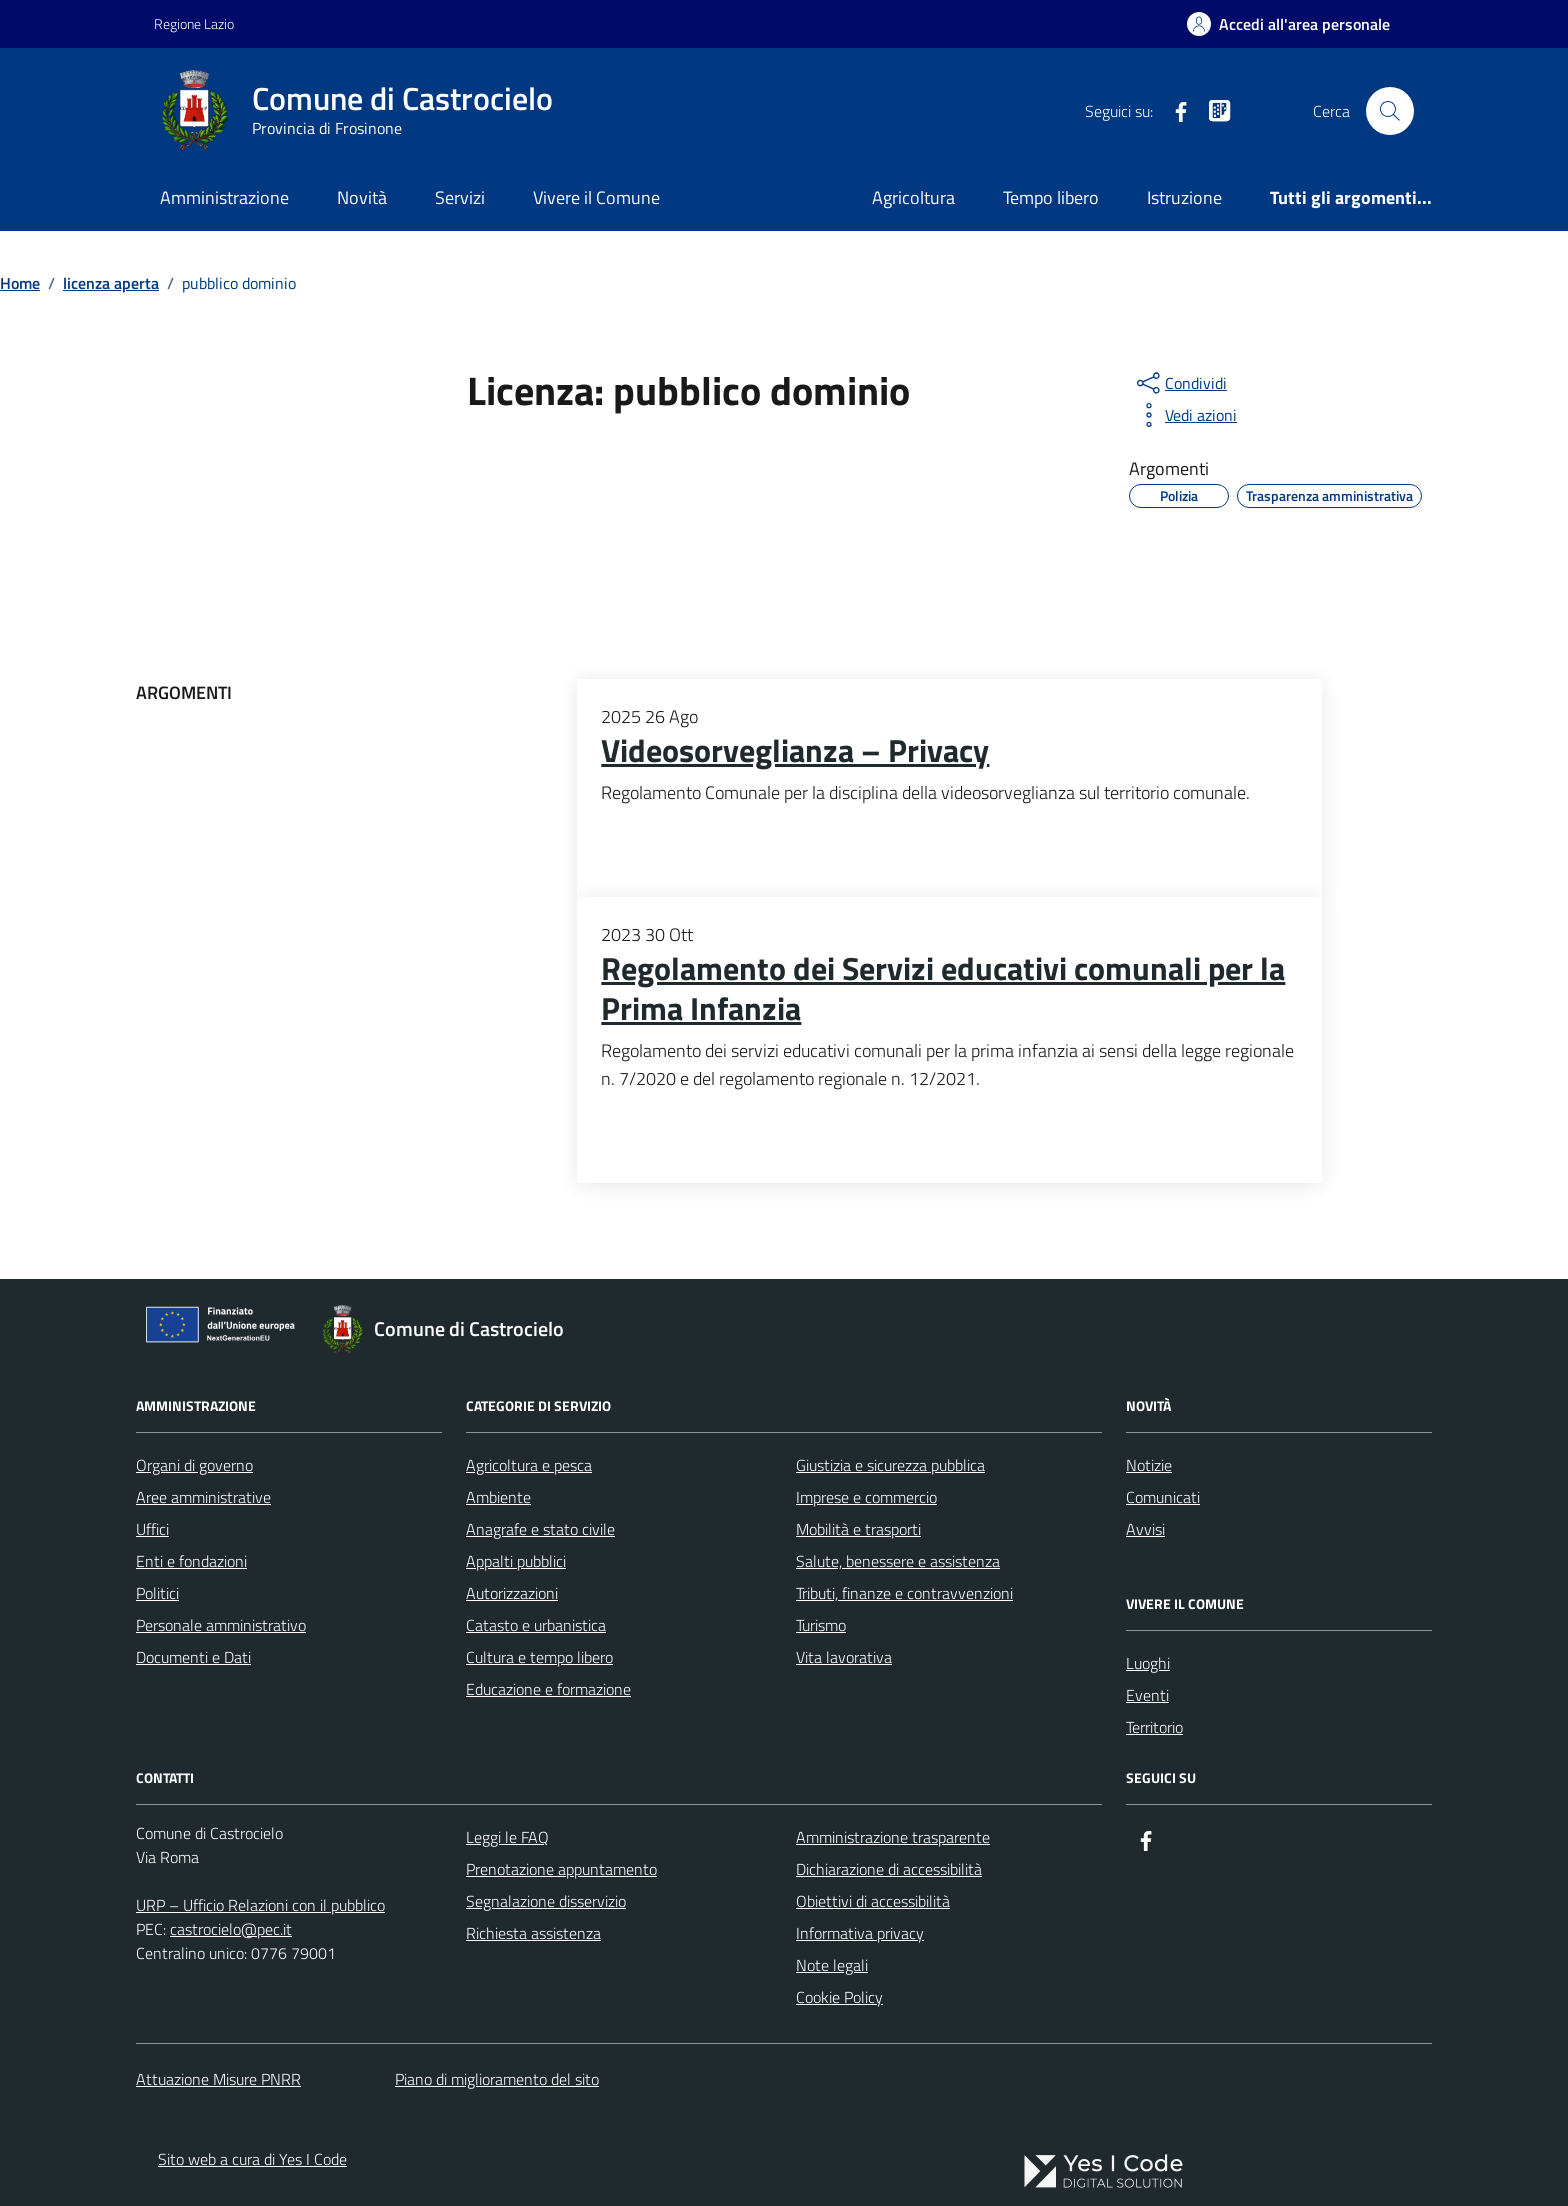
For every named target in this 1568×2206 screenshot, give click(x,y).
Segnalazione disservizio (546, 1901)
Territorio (1154, 1727)
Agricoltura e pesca (529, 1465)
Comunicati (1163, 1497)
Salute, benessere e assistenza (898, 1561)
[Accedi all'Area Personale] (1288, 24)
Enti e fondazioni (191, 1561)
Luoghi (1148, 1663)
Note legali (832, 1965)
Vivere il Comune (596, 197)
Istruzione (1184, 197)
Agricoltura (913, 197)
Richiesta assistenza (533, 1933)
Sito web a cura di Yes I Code (252, 2159)
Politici (157, 1593)
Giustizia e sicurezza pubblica (890, 1465)
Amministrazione (224, 197)
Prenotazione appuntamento (561, 1869)
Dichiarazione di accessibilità (889, 1869)
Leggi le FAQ (507, 1837)
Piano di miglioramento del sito (497, 2079)
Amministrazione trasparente (893, 1837)
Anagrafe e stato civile (540, 1529)
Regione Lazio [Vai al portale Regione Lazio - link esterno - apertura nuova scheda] (194, 23)
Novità (362, 197)
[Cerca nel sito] (1390, 111)
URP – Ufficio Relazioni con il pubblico (260, 1905)
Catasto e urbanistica (536, 1625)
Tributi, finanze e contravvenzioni (904, 1593)
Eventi (1147, 1695)
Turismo (821, 1625)
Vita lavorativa (844, 1657)
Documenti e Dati (193, 1657)
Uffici (152, 1529)
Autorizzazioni (512, 1593)
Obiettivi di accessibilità (873, 1901)
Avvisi (1145, 1529)
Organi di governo (194, 1465)
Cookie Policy (839, 1997)
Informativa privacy (860, 1933)
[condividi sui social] (1180, 383)
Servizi (460, 197)
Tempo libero (1051, 197)
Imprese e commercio (866, 1497)
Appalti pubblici (516, 1561)
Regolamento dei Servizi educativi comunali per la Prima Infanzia (943, 989)
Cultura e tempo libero (539, 1657)
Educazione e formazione (548, 1689)
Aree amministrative (203, 1497)
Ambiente (498, 1497)
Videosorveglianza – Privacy (795, 751)
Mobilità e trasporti (858, 1529)
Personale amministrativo (221, 1625)
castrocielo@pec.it (231, 1929)
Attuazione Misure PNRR (218, 2079)
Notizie (1149, 1465)
